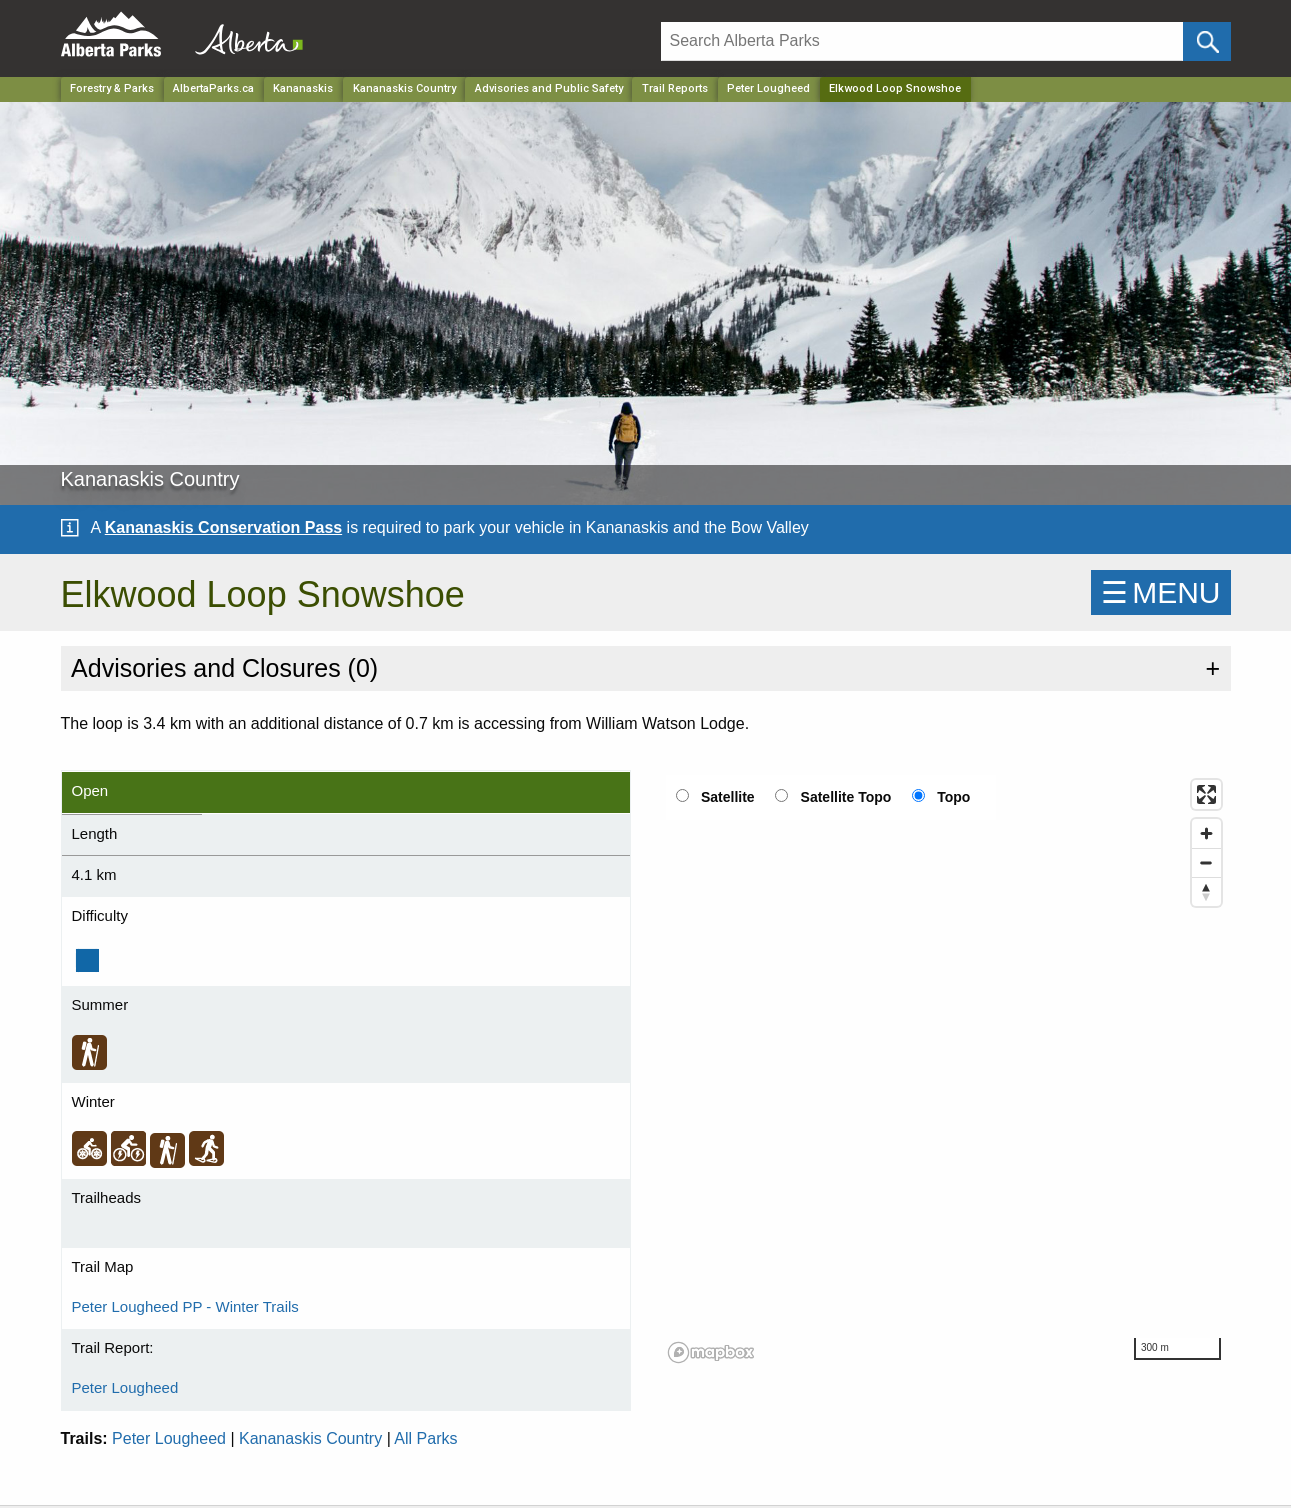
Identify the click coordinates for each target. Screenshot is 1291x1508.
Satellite (728, 797)
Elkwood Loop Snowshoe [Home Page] (895, 88)
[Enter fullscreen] (1206, 794)
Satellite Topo (846, 797)
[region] (946, 1070)
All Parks (425, 1438)
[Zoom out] (1206, 862)
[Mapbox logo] (711, 1352)
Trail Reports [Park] (675, 88)
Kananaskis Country (310, 1438)
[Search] (922, 41)
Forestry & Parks (112, 88)
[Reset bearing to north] (1206, 891)
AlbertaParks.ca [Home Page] (213, 88)
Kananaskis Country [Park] (404, 88)
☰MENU (1160, 592)
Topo (953, 797)
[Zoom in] (1206, 833)
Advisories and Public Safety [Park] (549, 88)
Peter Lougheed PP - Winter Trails (185, 1306)
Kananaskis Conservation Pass (223, 527)
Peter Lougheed (768, 88)
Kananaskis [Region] (303, 88)
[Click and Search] (1206, 41)
